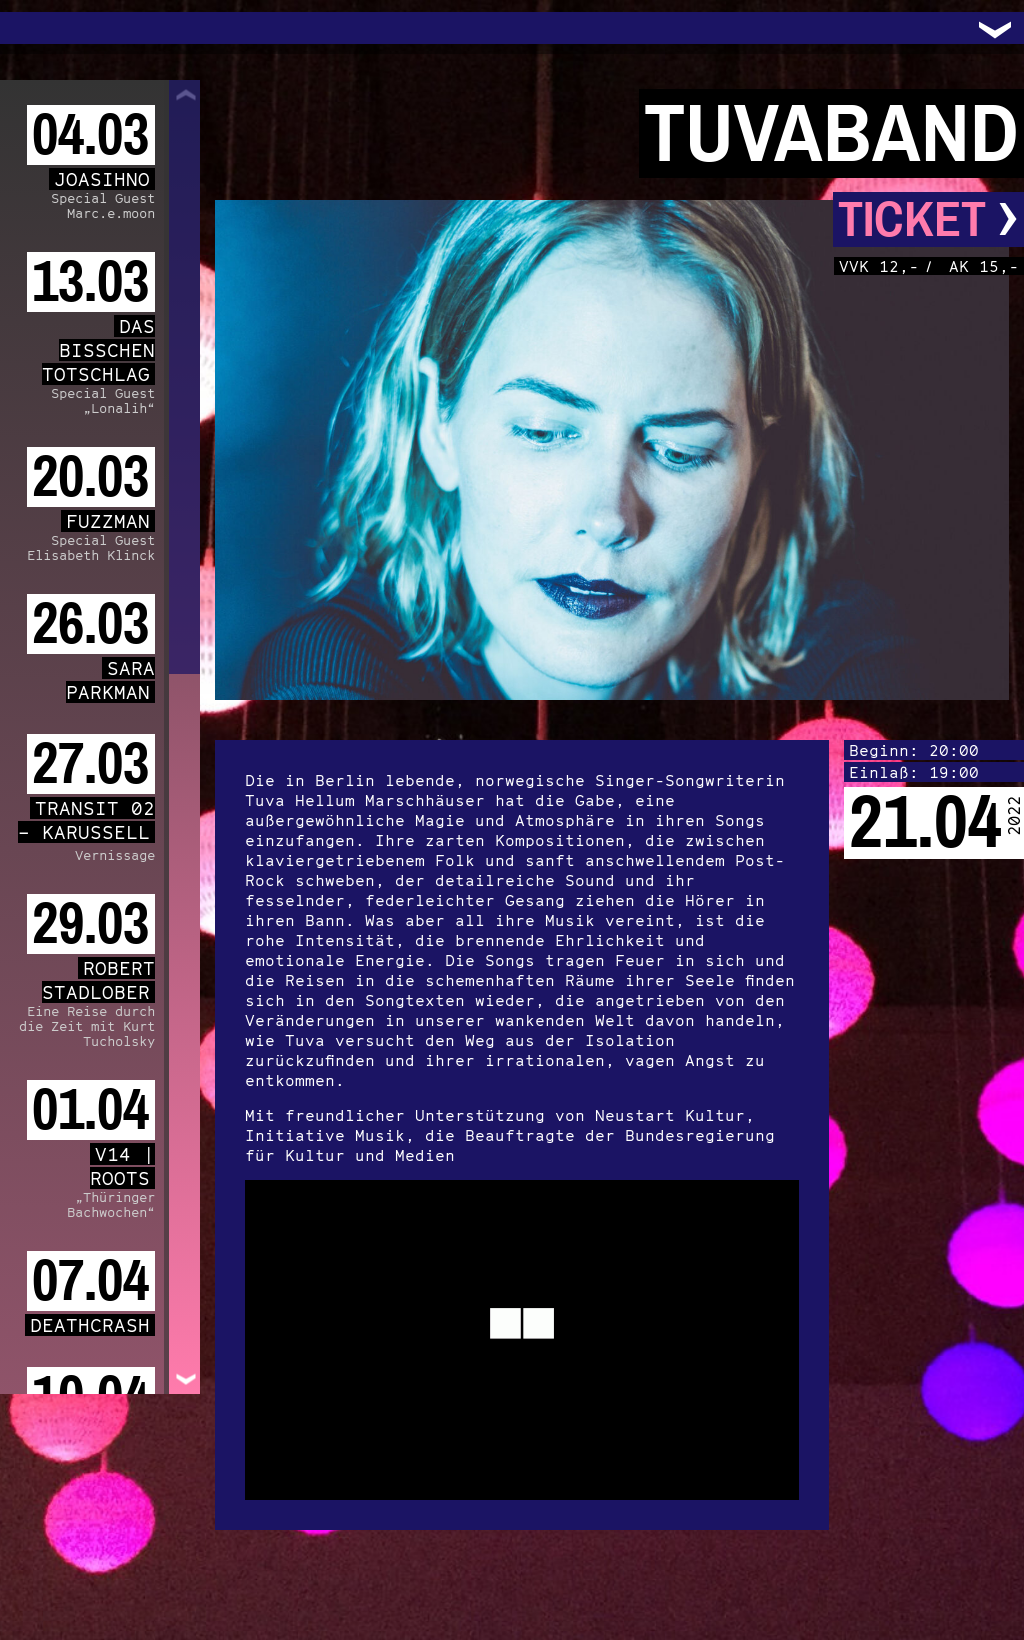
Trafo (40, 28)
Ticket (928, 219)
